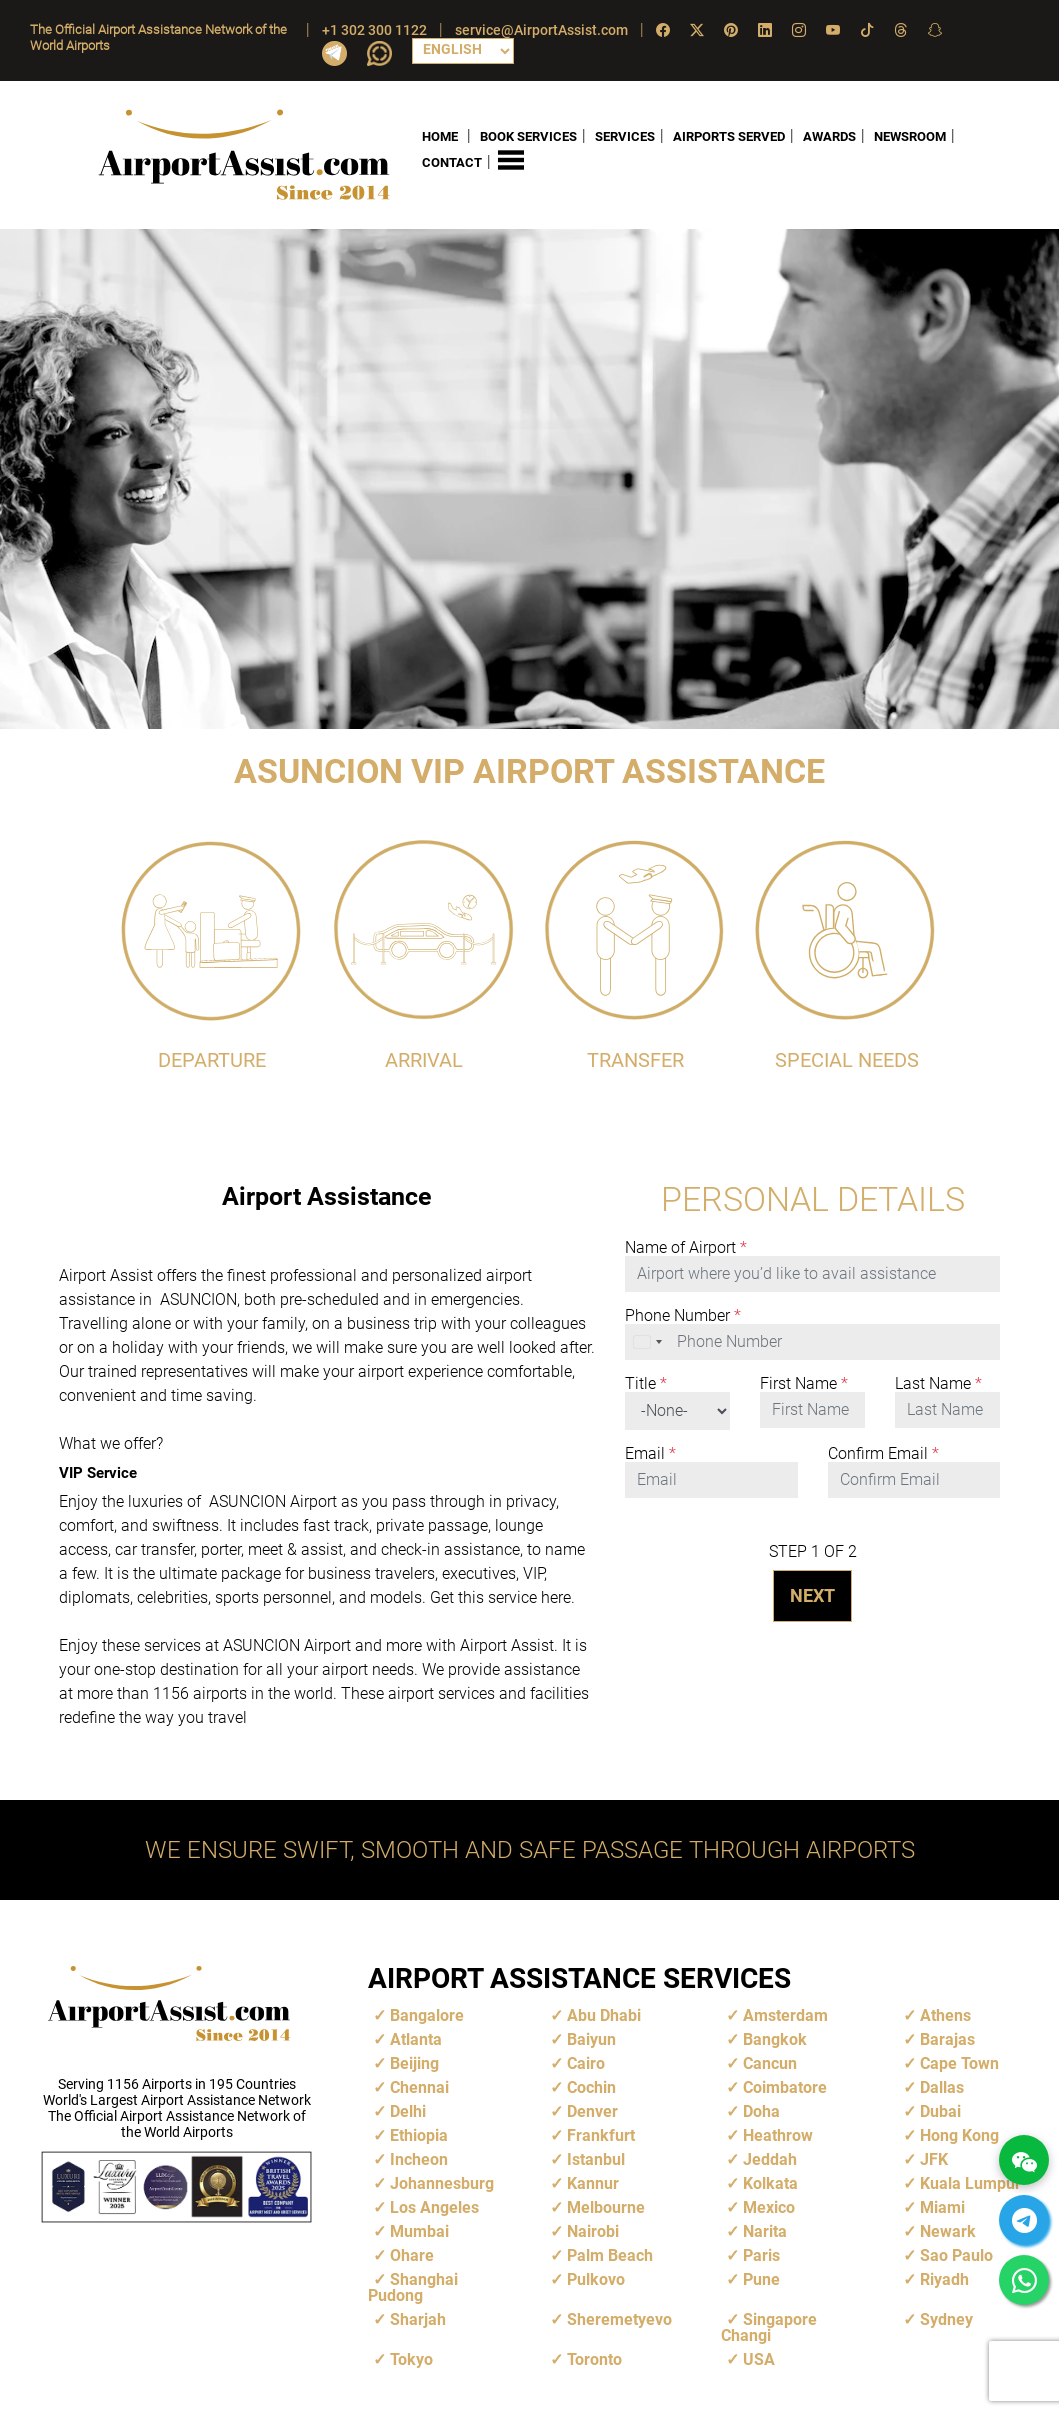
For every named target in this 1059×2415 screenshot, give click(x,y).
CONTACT (452, 162)
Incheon (419, 2158)
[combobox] (649, 1341)
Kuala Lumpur (970, 2182)
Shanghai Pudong (413, 2286)
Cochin (591, 2086)
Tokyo (411, 2358)
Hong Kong (959, 2134)
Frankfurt (601, 2134)
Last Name (938, 1383)
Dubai (940, 2110)
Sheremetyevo (619, 2318)
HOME (440, 135)
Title (646, 1383)
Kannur (593, 2182)
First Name (804, 1383)
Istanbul (596, 2158)
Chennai (419, 2086)
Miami (942, 2206)
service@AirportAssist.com (541, 30)
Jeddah (770, 2158)
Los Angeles (434, 2206)
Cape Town (959, 2062)
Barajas (947, 2038)
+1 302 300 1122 (374, 30)
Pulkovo (596, 2278)
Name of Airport (686, 1247)
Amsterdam (785, 2014)
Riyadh (944, 2278)
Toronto (594, 2358)
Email (650, 1453)
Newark (948, 2230)
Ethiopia (419, 2134)
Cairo (586, 2062)
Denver (592, 2110)
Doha (761, 2110)
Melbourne (606, 2206)
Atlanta (416, 2038)
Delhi (408, 2110)
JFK (934, 2158)
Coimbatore (785, 2086)
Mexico (769, 2206)
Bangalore (427, 2014)
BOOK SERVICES (528, 135)
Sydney (946, 2318)
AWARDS (829, 135)
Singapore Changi (769, 2326)
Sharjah (418, 2318)
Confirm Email (883, 1453)
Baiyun (591, 2038)
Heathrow (778, 2134)
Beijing (414, 2062)
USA (759, 2358)
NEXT (812, 1594)
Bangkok (775, 2038)
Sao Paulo (956, 2254)
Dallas (942, 2086)
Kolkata (770, 2182)
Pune (761, 2278)
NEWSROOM (910, 135)
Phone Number (683, 1315)
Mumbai (419, 2230)
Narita (765, 2230)
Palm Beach (610, 2254)
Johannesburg (442, 2182)
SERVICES (625, 135)
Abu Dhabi (604, 2014)
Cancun (770, 2062)
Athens (945, 2014)
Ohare (412, 2254)
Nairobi (593, 2230)
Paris (761, 2254)
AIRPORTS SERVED (729, 135)
